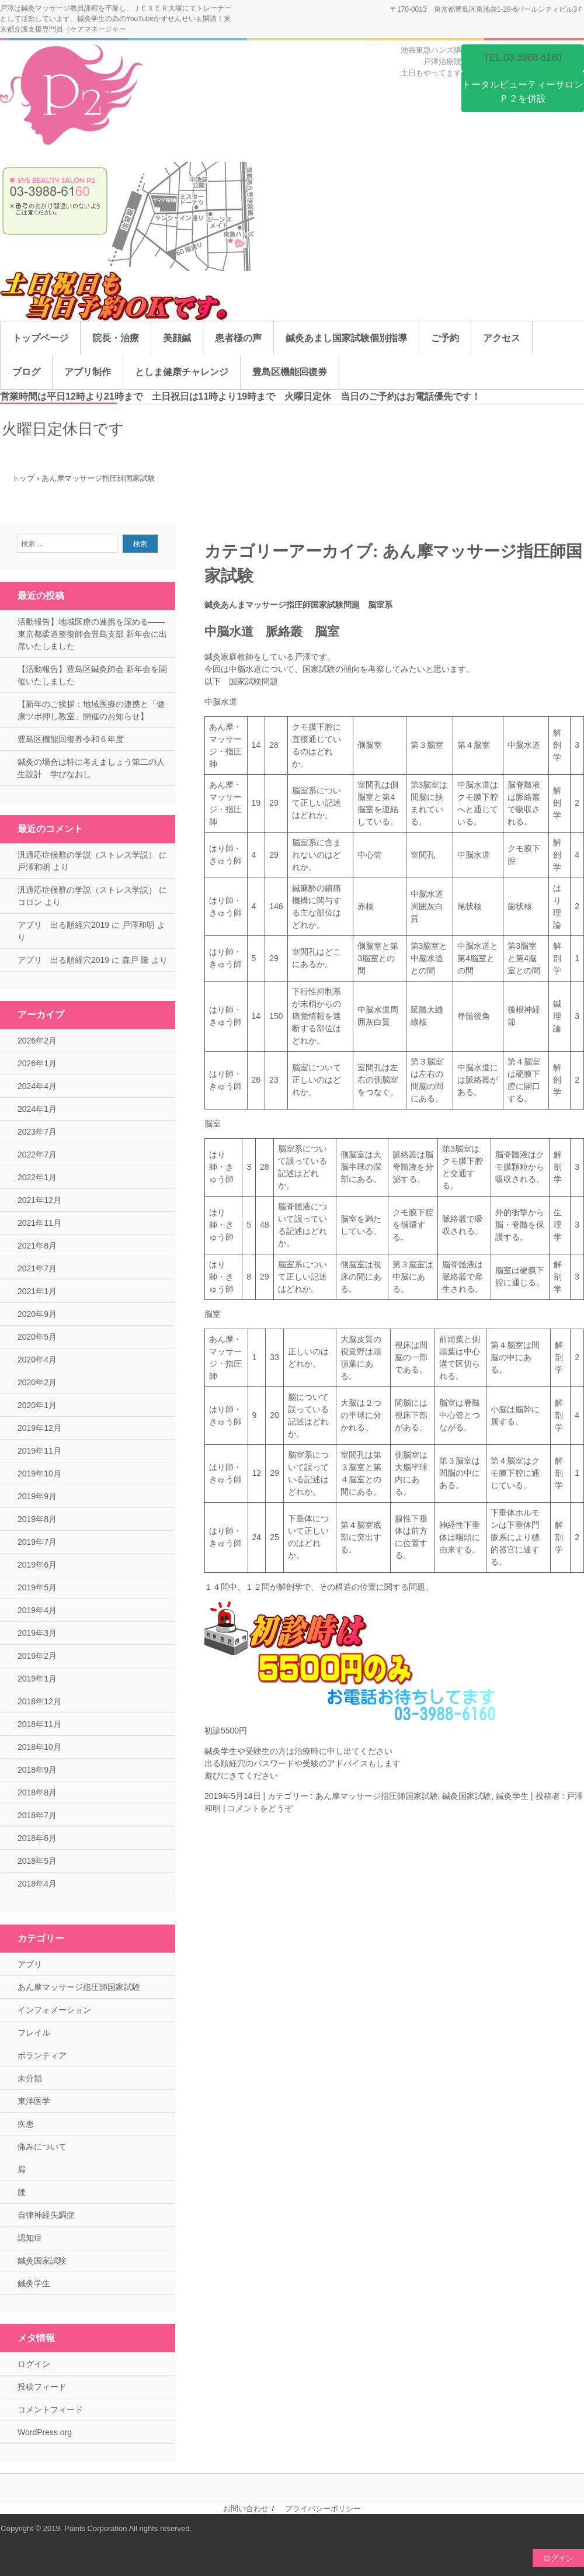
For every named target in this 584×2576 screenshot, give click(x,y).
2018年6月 (37, 1838)
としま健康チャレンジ (181, 372)
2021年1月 (37, 1291)
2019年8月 (37, 1519)
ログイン (34, 2364)
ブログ (26, 372)
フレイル (34, 2032)
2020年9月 (37, 1314)
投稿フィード (42, 2386)
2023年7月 (37, 1131)
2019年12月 (39, 1428)
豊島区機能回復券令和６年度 (71, 739)
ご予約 (445, 338)
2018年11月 (39, 1724)
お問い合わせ (246, 2508)
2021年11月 (39, 1223)
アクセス (501, 338)
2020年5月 (37, 1336)
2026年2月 (37, 1040)
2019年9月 (37, 1496)
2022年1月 (37, 1177)
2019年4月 (37, 1610)
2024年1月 (37, 1109)
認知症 (30, 2237)
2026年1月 (37, 1063)
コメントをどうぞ (260, 1808)
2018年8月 (37, 1792)
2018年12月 (39, 1701)
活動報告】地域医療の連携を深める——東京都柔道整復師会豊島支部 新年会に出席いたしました (92, 634)
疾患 (26, 2123)
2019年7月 (37, 1542)
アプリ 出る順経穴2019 (63, 925)
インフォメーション (54, 2010)
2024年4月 (37, 1086)
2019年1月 (37, 1678)
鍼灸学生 (512, 1796)
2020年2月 (37, 1382)
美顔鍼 (177, 338)
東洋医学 (34, 2101)
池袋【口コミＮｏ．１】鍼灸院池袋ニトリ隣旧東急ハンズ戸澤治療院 (75, 97)
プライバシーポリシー (323, 2508)
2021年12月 (39, 1200)
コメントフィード (50, 2409)
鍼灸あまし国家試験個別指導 (346, 338)
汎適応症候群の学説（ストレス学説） (87, 854)
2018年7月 (37, 1815)
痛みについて (42, 2146)
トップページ (40, 338)
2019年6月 (37, 1564)
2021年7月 (37, 1268)
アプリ (30, 1964)
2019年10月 (39, 1473)
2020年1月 (37, 1405)
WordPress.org (45, 2432)
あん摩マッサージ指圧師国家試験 (376, 1796)
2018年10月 (39, 1747)
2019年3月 (37, 1633)
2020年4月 (37, 1359)
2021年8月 (37, 1245)
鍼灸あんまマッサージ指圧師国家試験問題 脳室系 (298, 604)
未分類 (30, 2078)
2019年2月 (37, 1655)
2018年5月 (37, 1861)
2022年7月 (37, 1154)
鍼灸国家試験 (466, 1796)
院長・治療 (115, 338)
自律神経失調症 (46, 2215)
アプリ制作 (87, 372)
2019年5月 (37, 1587)
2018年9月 (37, 1769)
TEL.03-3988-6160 (522, 58)
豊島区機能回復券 (289, 372)
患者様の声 (238, 338)
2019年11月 (39, 1450)
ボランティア (42, 2055)
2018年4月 (37, 1883)
